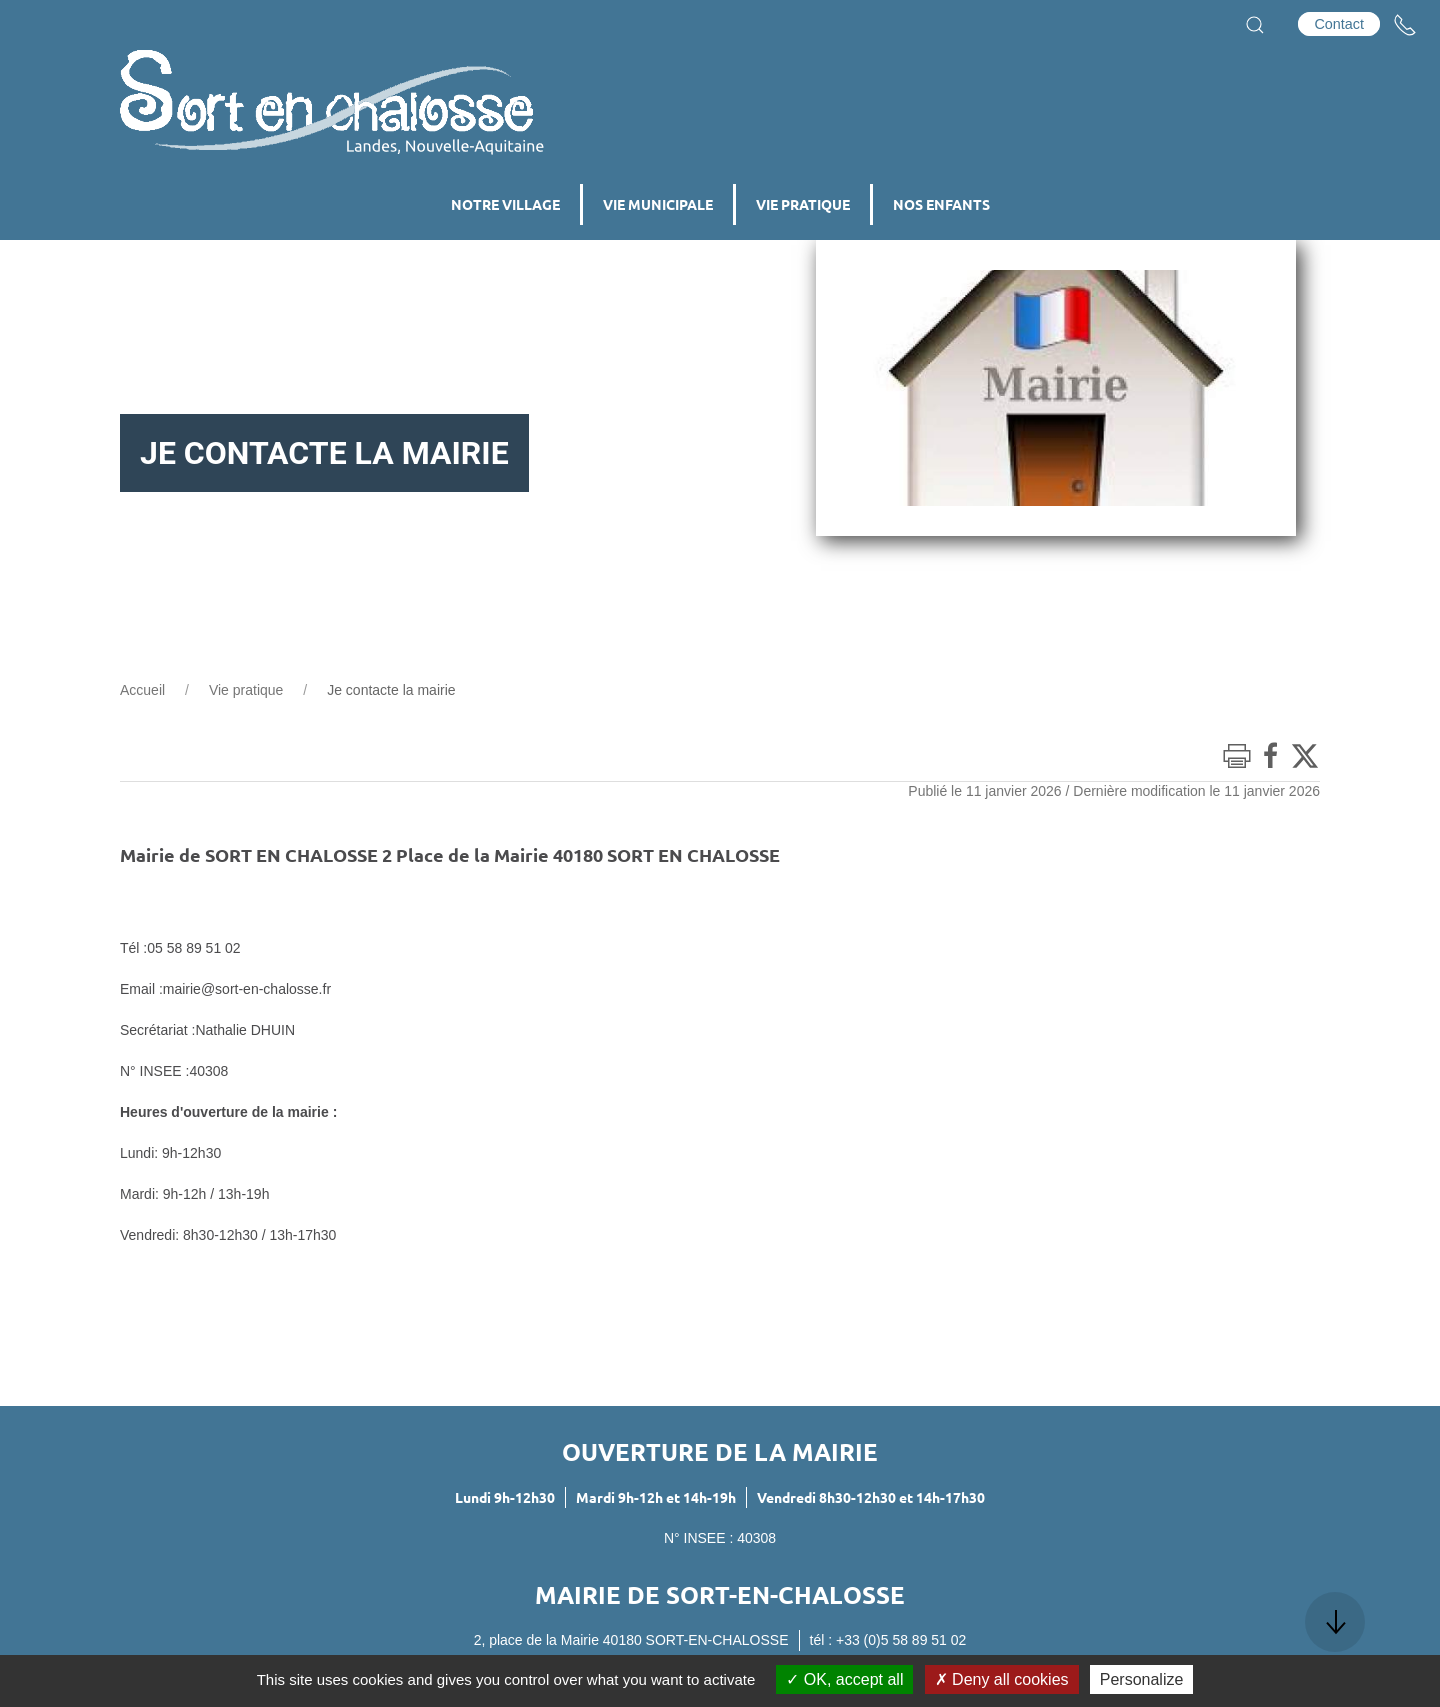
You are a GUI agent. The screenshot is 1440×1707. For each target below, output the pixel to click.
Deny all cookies (1002, 1679)
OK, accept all (844, 1679)
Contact (1339, 24)
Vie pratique (246, 690)
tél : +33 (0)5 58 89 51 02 (888, 1640)
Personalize (1142, 1679)
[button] (1255, 25)
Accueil (142, 690)
